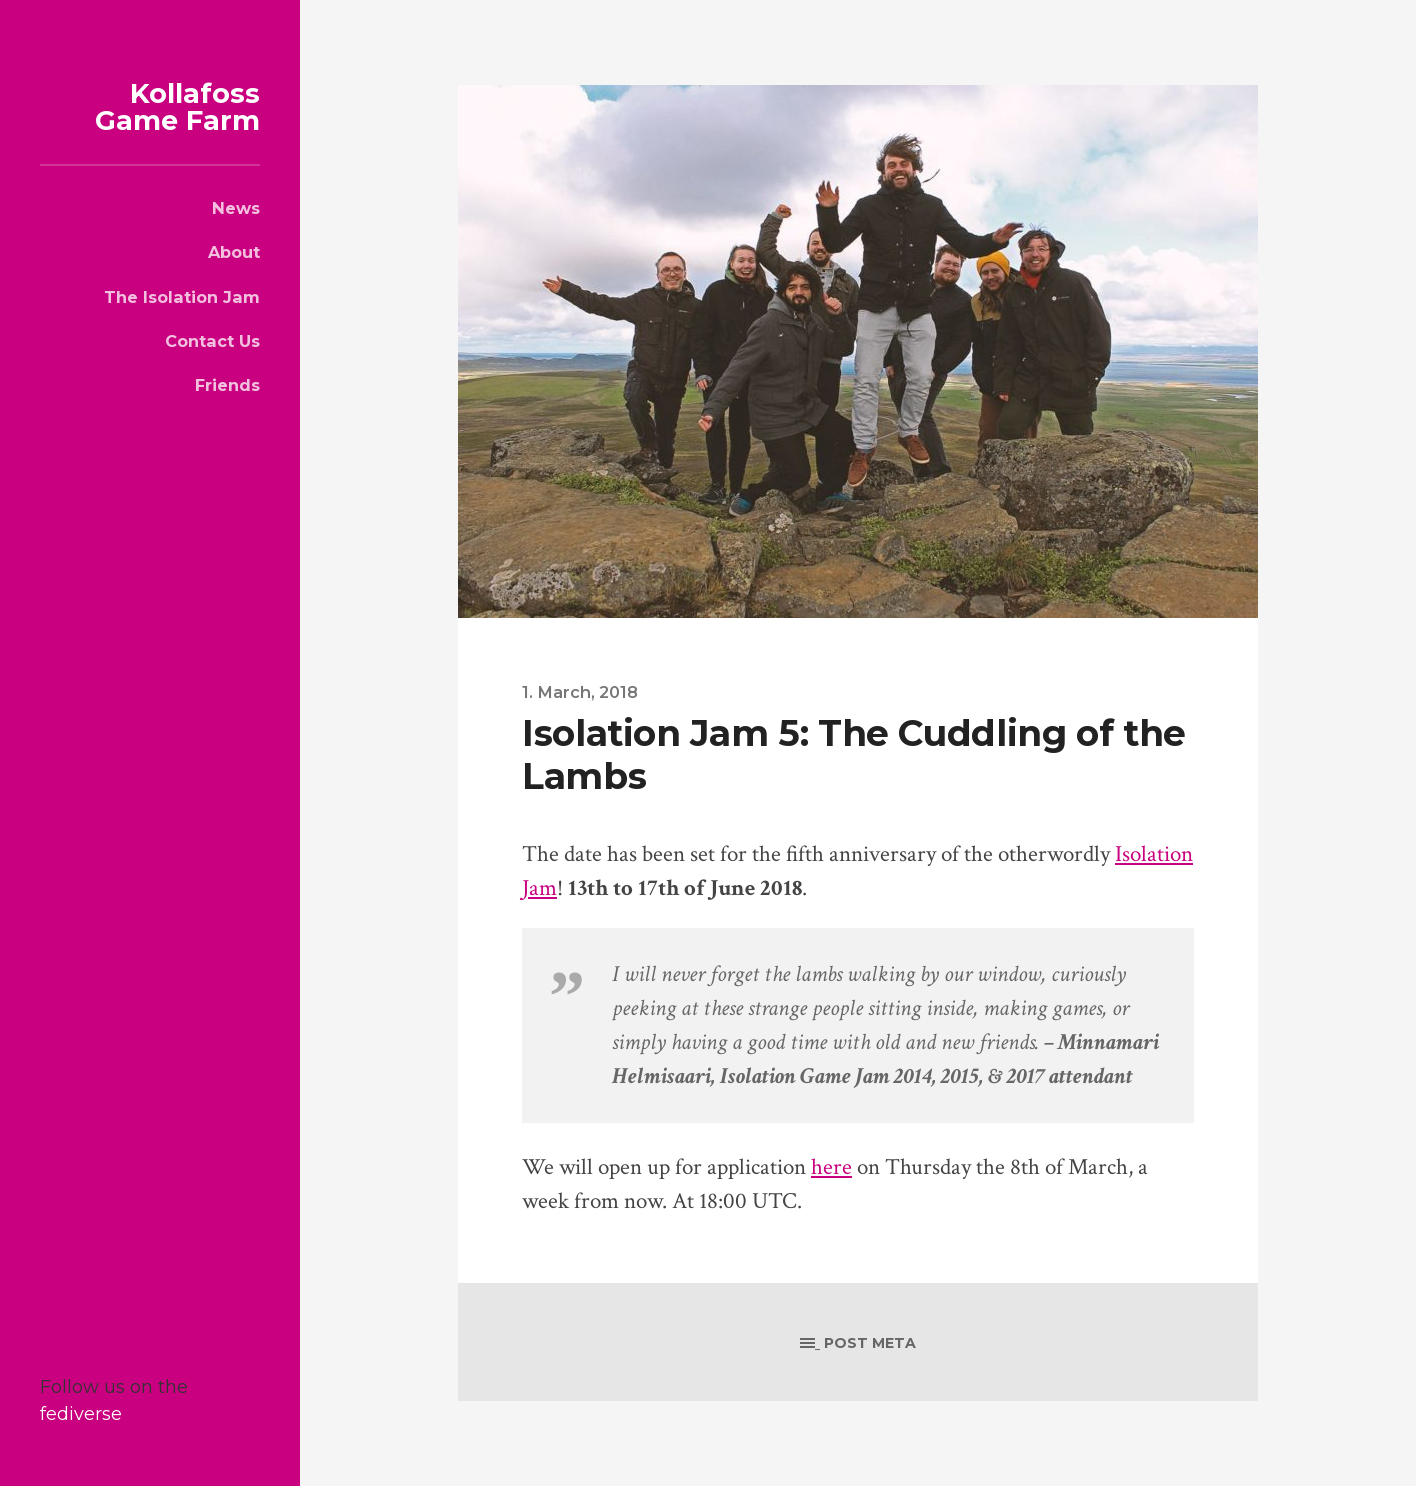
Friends (227, 385)
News (236, 208)
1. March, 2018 (580, 692)
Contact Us (212, 341)
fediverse (81, 1414)
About (234, 252)
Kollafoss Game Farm (177, 107)
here (831, 1167)
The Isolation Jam (182, 297)
